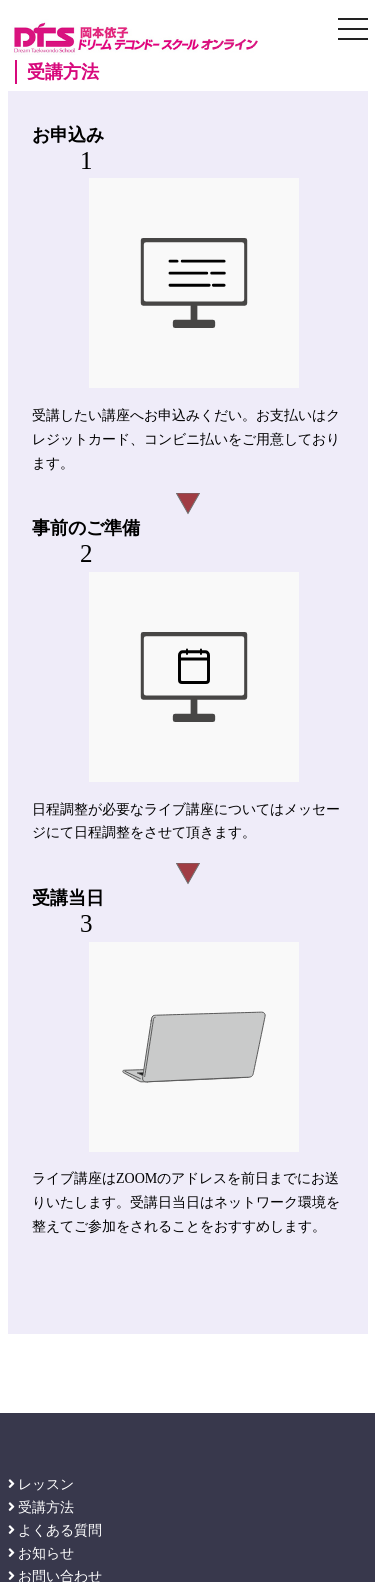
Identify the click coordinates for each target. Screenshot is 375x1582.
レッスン (41, 1484)
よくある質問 (55, 1530)
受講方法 (41, 1507)
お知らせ (41, 1553)
